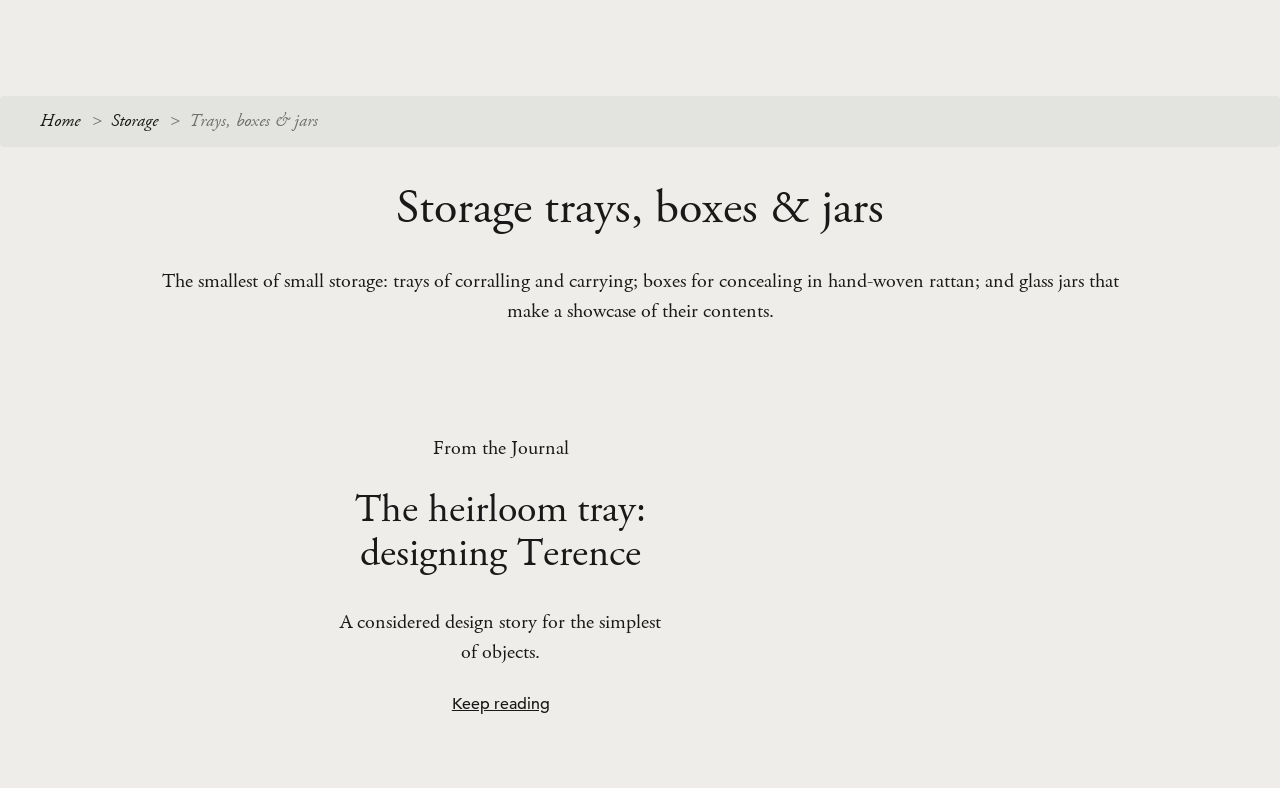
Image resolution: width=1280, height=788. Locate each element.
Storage (134, 121)
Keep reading (501, 704)
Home (60, 121)
